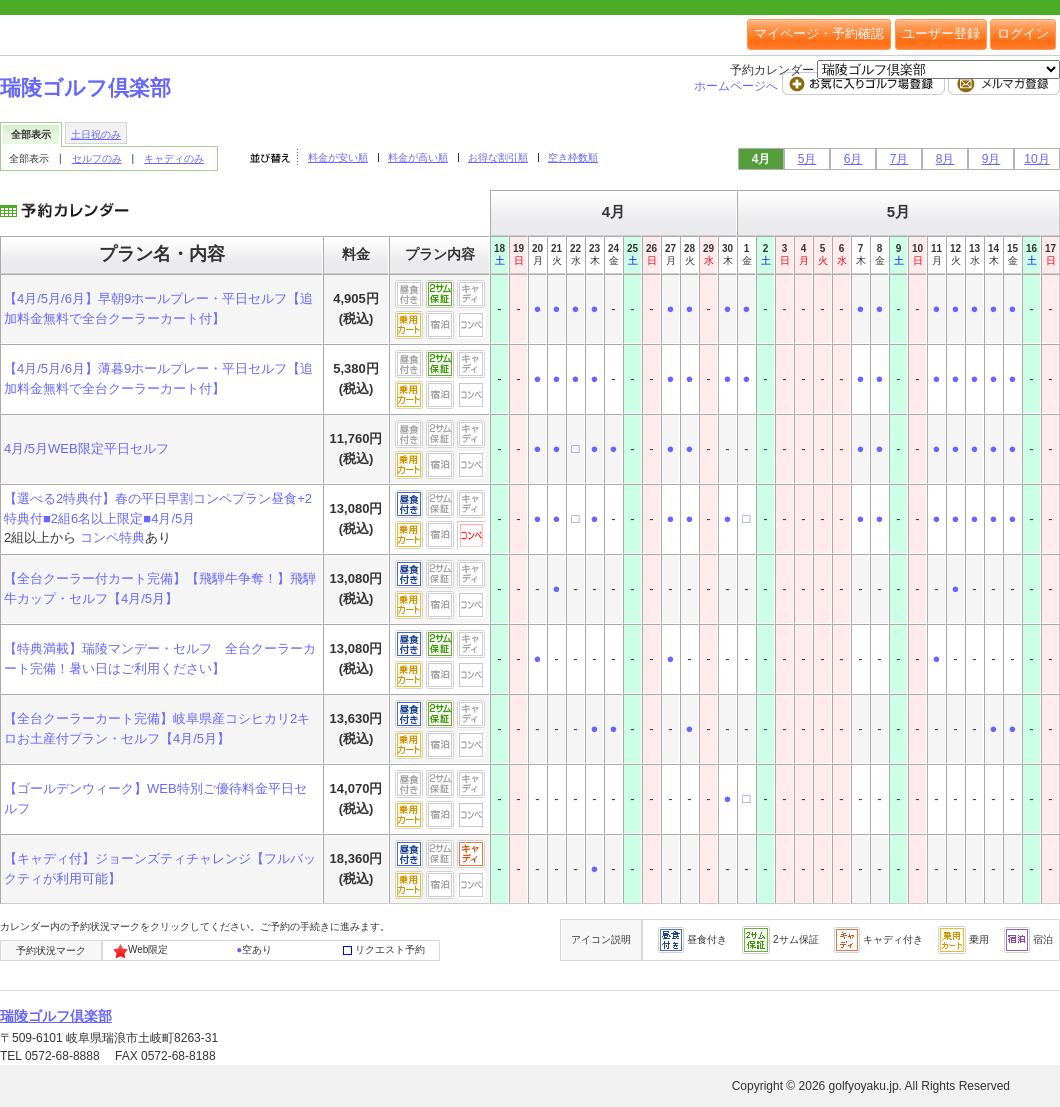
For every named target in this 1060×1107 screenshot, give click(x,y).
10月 (1036, 159)
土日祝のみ (96, 134)
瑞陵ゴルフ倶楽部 (85, 87)
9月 (991, 159)
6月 (853, 159)
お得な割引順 (498, 157)
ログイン (1023, 33)
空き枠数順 (573, 157)
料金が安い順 (338, 157)
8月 (945, 159)
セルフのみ (97, 158)
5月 (807, 159)
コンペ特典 (112, 537)
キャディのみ (174, 158)
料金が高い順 (418, 157)
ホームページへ (737, 86)
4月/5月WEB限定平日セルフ (86, 448)
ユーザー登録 (941, 33)
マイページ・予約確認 (819, 33)
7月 (899, 159)
